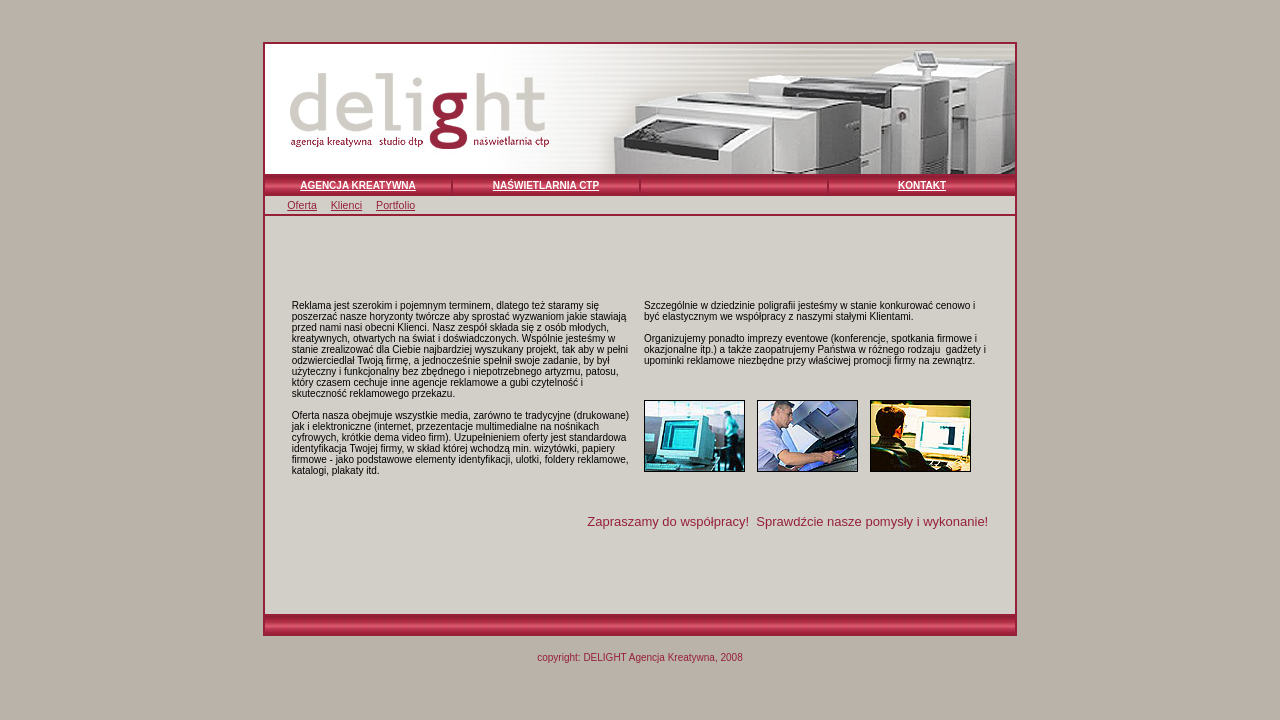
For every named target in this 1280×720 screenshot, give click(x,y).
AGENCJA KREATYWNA (358, 185)
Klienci (346, 205)
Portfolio (395, 205)
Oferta (302, 205)
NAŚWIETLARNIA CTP (546, 185)
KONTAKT (922, 185)
